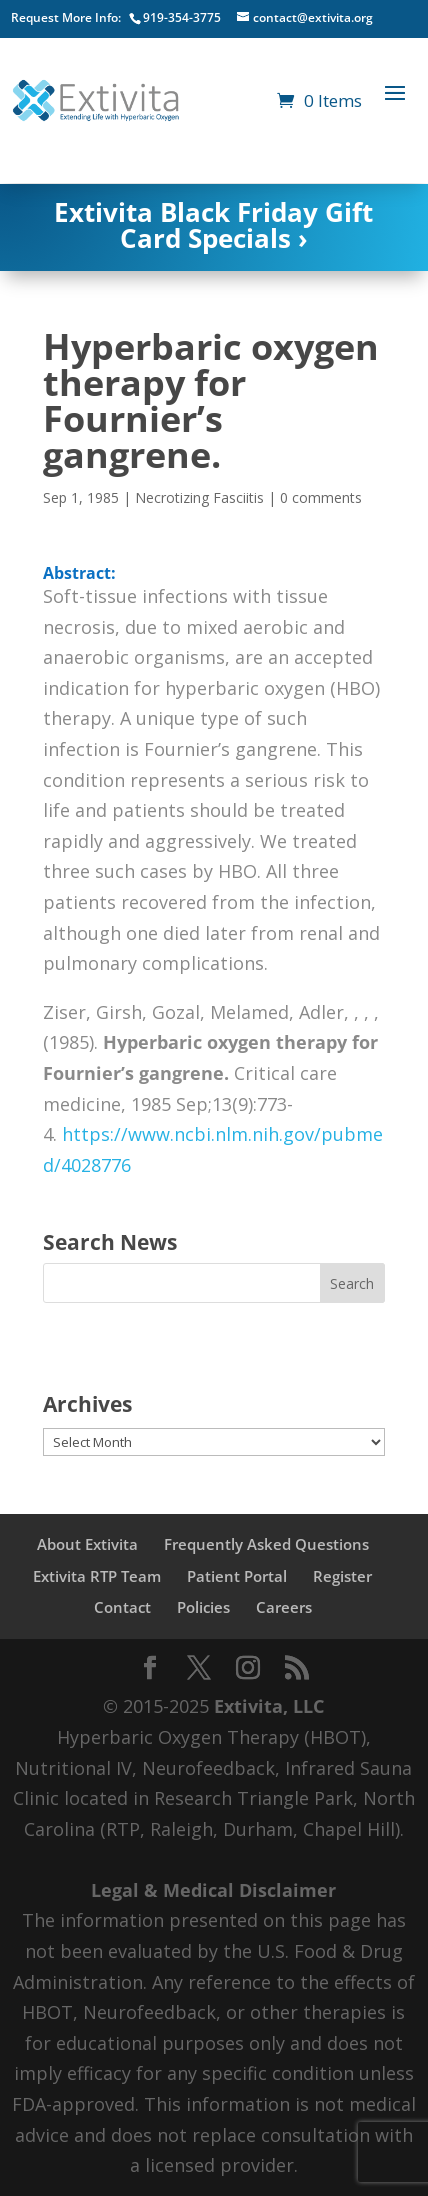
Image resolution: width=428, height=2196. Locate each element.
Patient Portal (237, 1576)
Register (342, 1576)
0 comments (321, 497)
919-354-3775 (182, 17)
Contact (122, 1607)
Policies (203, 1607)
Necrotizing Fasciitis (199, 497)
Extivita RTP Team (97, 1576)
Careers (284, 1607)
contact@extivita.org (313, 17)
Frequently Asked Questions (266, 1544)
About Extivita (87, 1544)
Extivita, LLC (269, 1706)
